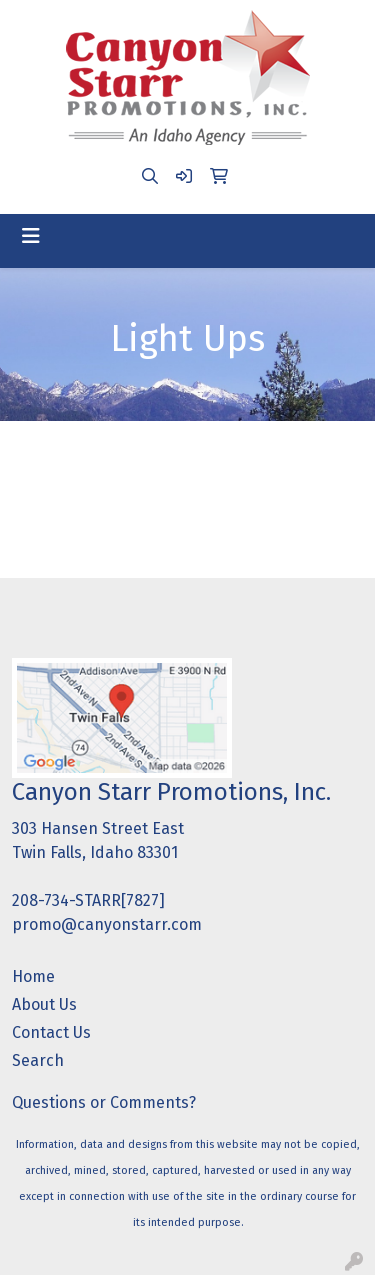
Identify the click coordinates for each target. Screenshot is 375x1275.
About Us (44, 1004)
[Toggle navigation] (31, 236)
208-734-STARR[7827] (88, 900)
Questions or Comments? (104, 1102)
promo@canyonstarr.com (107, 924)
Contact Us (51, 1032)
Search (38, 1060)
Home (33, 976)
